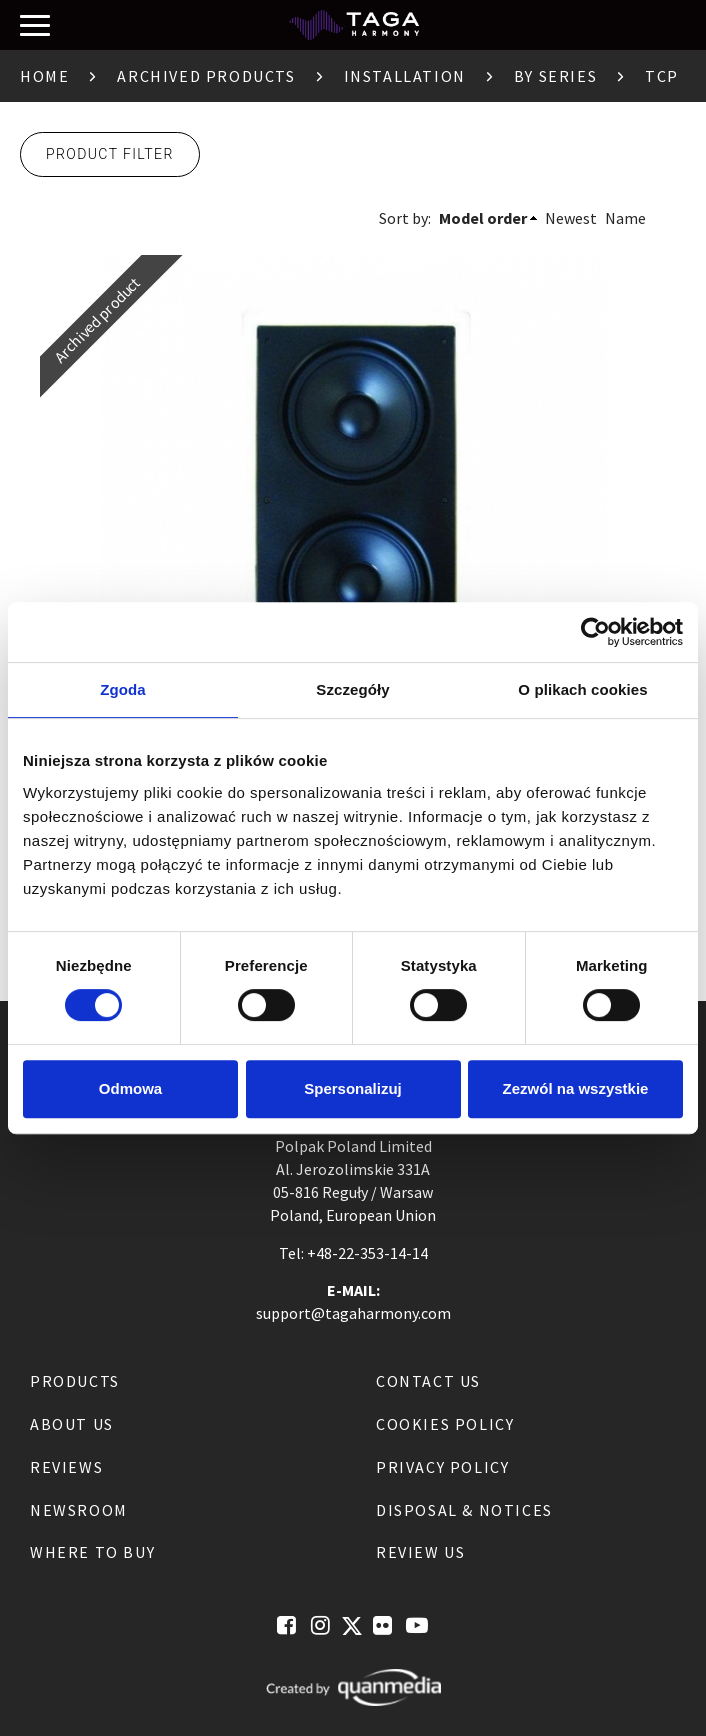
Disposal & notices (464, 1510)
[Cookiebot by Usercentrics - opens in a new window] (595, 632)
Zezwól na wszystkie (576, 1088)
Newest (571, 218)
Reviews (66, 1467)
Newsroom (79, 1510)
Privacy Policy (442, 1467)
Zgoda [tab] (123, 689)
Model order (483, 218)
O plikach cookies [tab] (582, 689)
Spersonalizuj (353, 1088)
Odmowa (130, 1088)
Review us (420, 1552)
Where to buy (92, 1552)
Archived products (206, 76)
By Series (555, 76)
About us (72, 1424)
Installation (405, 76)
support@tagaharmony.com (353, 1313)
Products (75, 1381)
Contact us (428, 1381)
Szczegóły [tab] (352, 689)
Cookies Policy (445, 1424)
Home (44, 76)
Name (625, 218)
